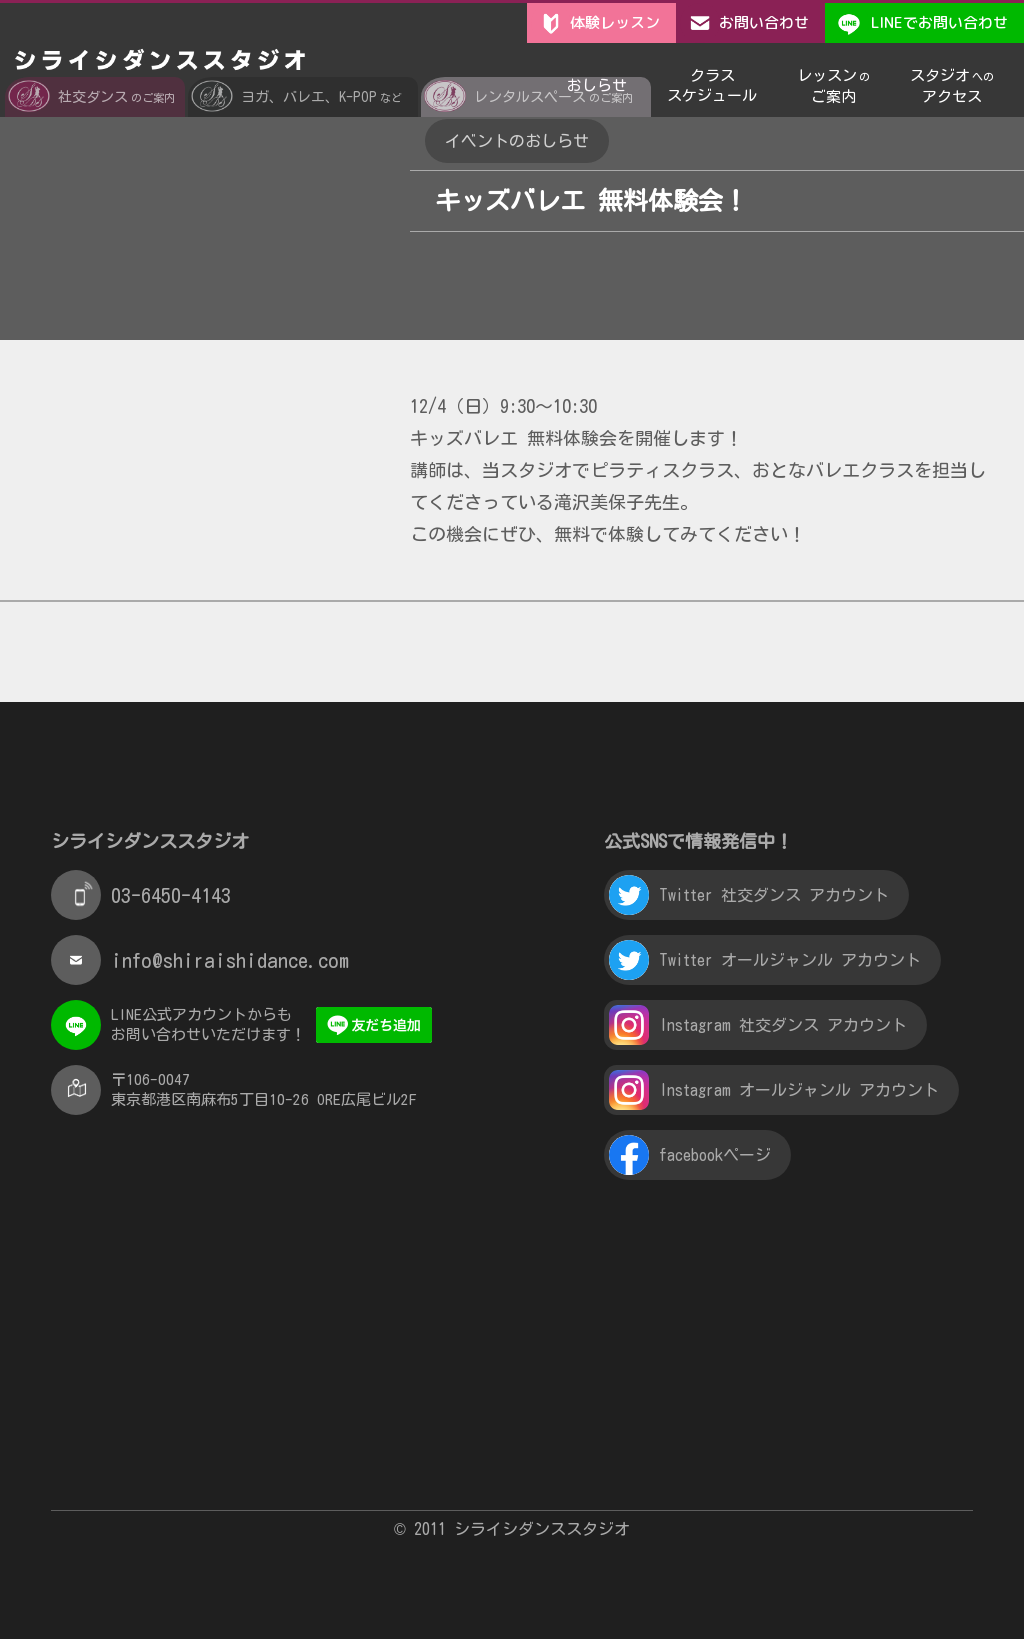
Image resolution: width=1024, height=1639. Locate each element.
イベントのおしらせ (517, 141)
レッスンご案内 (833, 79)
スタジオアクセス (952, 79)
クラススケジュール (712, 78)
